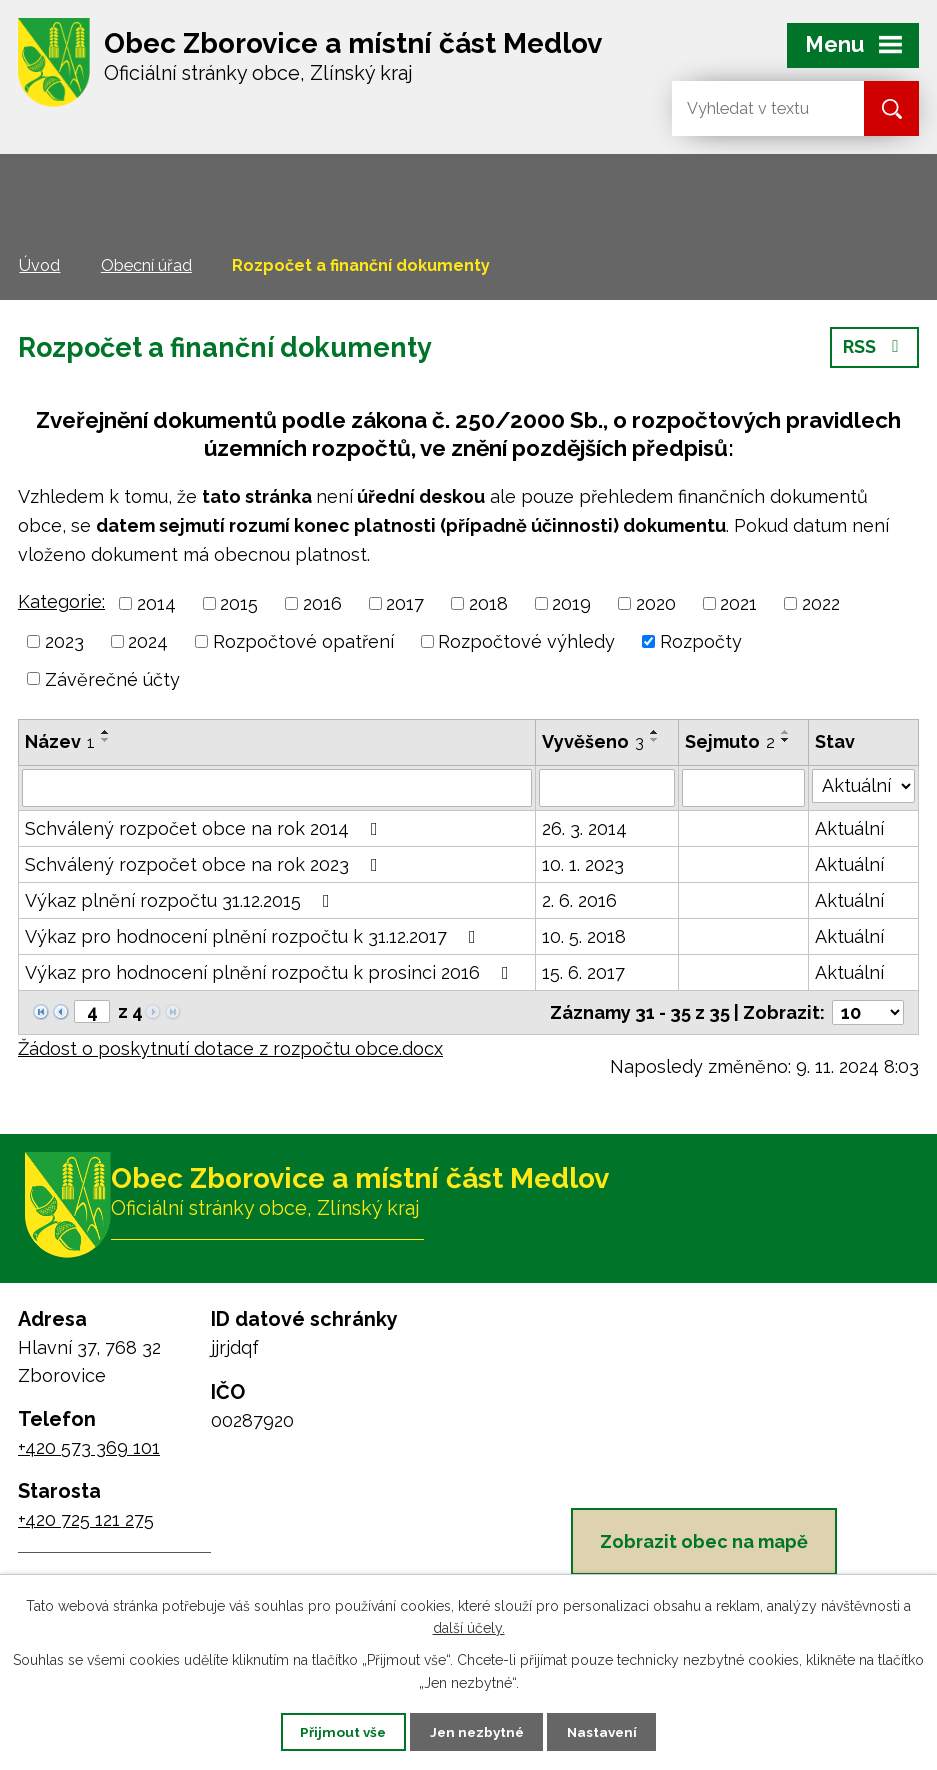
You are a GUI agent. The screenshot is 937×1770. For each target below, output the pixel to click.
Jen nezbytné (476, 1731)
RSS (874, 352)
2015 (239, 603)
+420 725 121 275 (86, 1524)
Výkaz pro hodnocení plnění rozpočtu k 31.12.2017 (254, 936)
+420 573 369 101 (89, 1452)
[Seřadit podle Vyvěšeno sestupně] (655, 740)
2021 (738, 603)
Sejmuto (730, 741)
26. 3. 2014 (584, 828)
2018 (488, 603)
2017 (405, 603)
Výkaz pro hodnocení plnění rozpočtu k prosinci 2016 (271, 972)
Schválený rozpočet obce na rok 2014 (205, 828)
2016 (322, 603)
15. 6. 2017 (583, 972)
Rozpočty (701, 641)
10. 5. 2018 (584, 936)
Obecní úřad (146, 265)
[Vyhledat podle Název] (277, 788)
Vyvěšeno (593, 741)
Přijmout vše (333, 1731)
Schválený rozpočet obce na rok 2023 (205, 864)
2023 (64, 641)
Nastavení (611, 1731)
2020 (656, 603)
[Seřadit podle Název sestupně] (106, 740)
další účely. (469, 1627)
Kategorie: (61, 601)
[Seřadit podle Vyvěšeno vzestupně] (655, 732)
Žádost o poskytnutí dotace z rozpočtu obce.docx (230, 1048)
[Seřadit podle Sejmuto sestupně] (786, 740)
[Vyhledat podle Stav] (863, 786)
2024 (148, 641)
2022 (821, 603)
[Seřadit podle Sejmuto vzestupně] (786, 732)
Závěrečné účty (112, 678)
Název (60, 741)
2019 (571, 603)
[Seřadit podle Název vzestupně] (106, 732)
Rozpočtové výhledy (526, 641)
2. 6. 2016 (579, 900)
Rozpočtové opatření (303, 641)
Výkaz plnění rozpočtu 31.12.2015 (181, 900)
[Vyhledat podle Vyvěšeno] (607, 788)
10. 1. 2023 (583, 864)
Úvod (39, 265)
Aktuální (849, 828)
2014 (156, 603)
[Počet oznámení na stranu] (868, 1012)
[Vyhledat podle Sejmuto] (743, 788)
